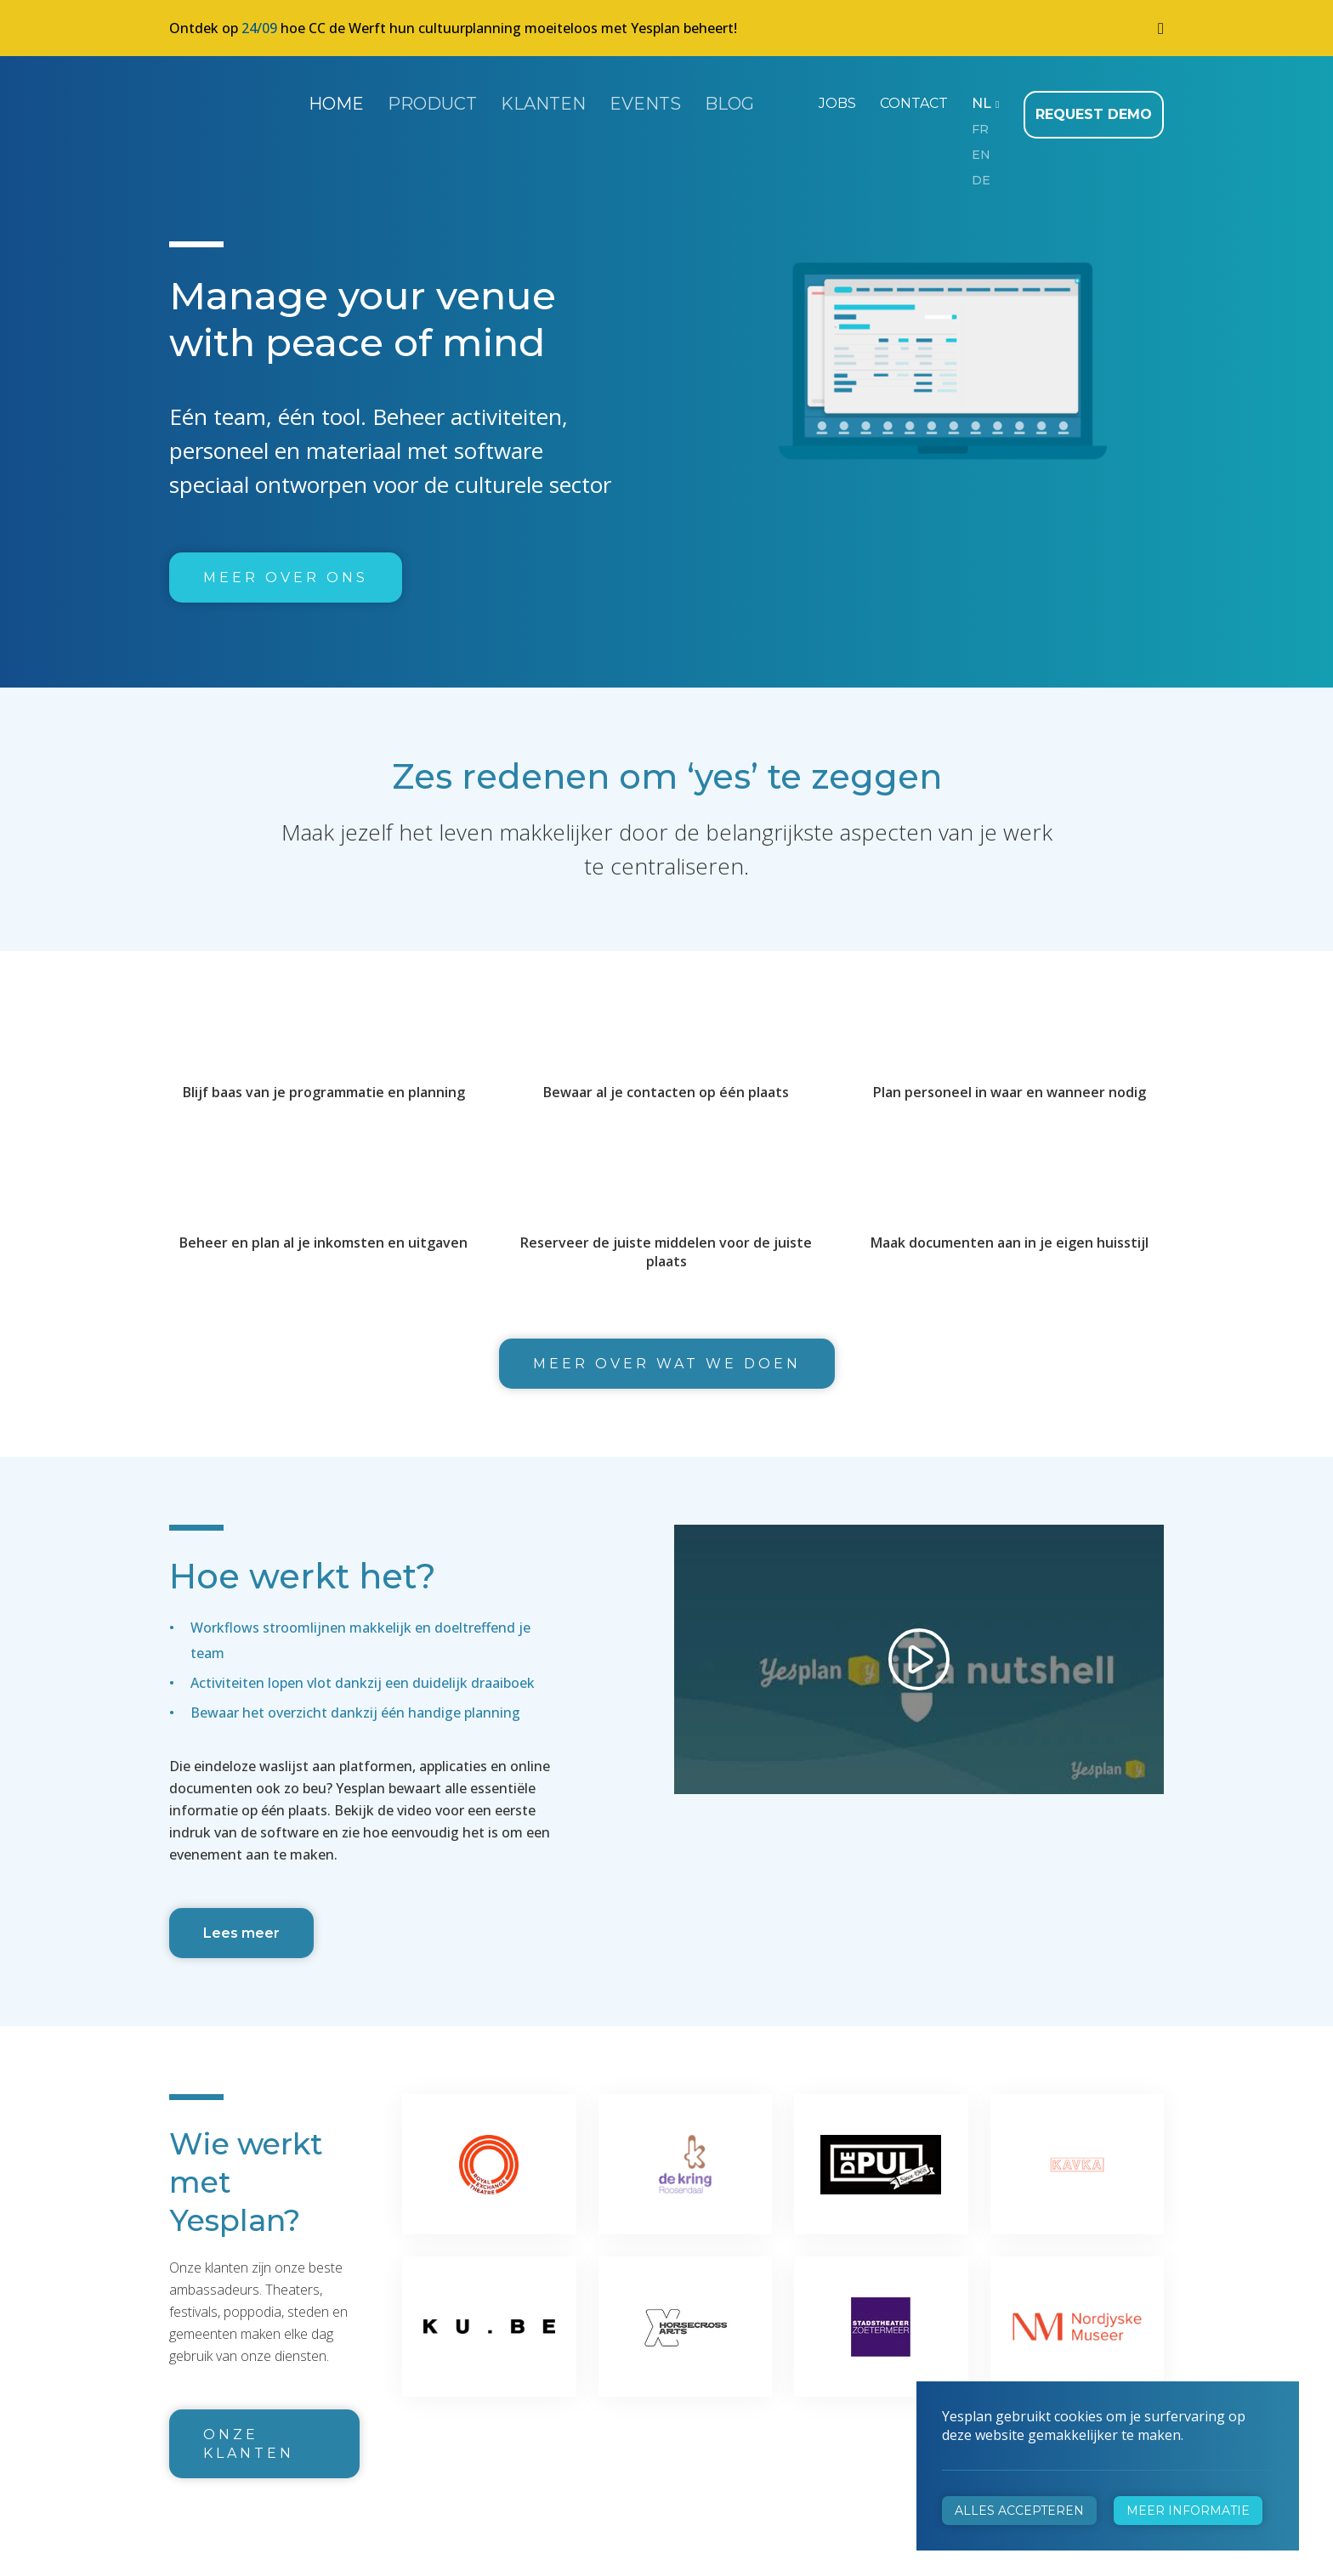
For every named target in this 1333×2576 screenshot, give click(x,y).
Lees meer (241, 1920)
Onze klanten (248, 2431)
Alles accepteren (1019, 2510)
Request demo (1099, 102)
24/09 (259, 28)
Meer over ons (285, 565)
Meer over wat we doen (667, 1351)
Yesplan (233, 100)
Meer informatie (1188, 2510)
